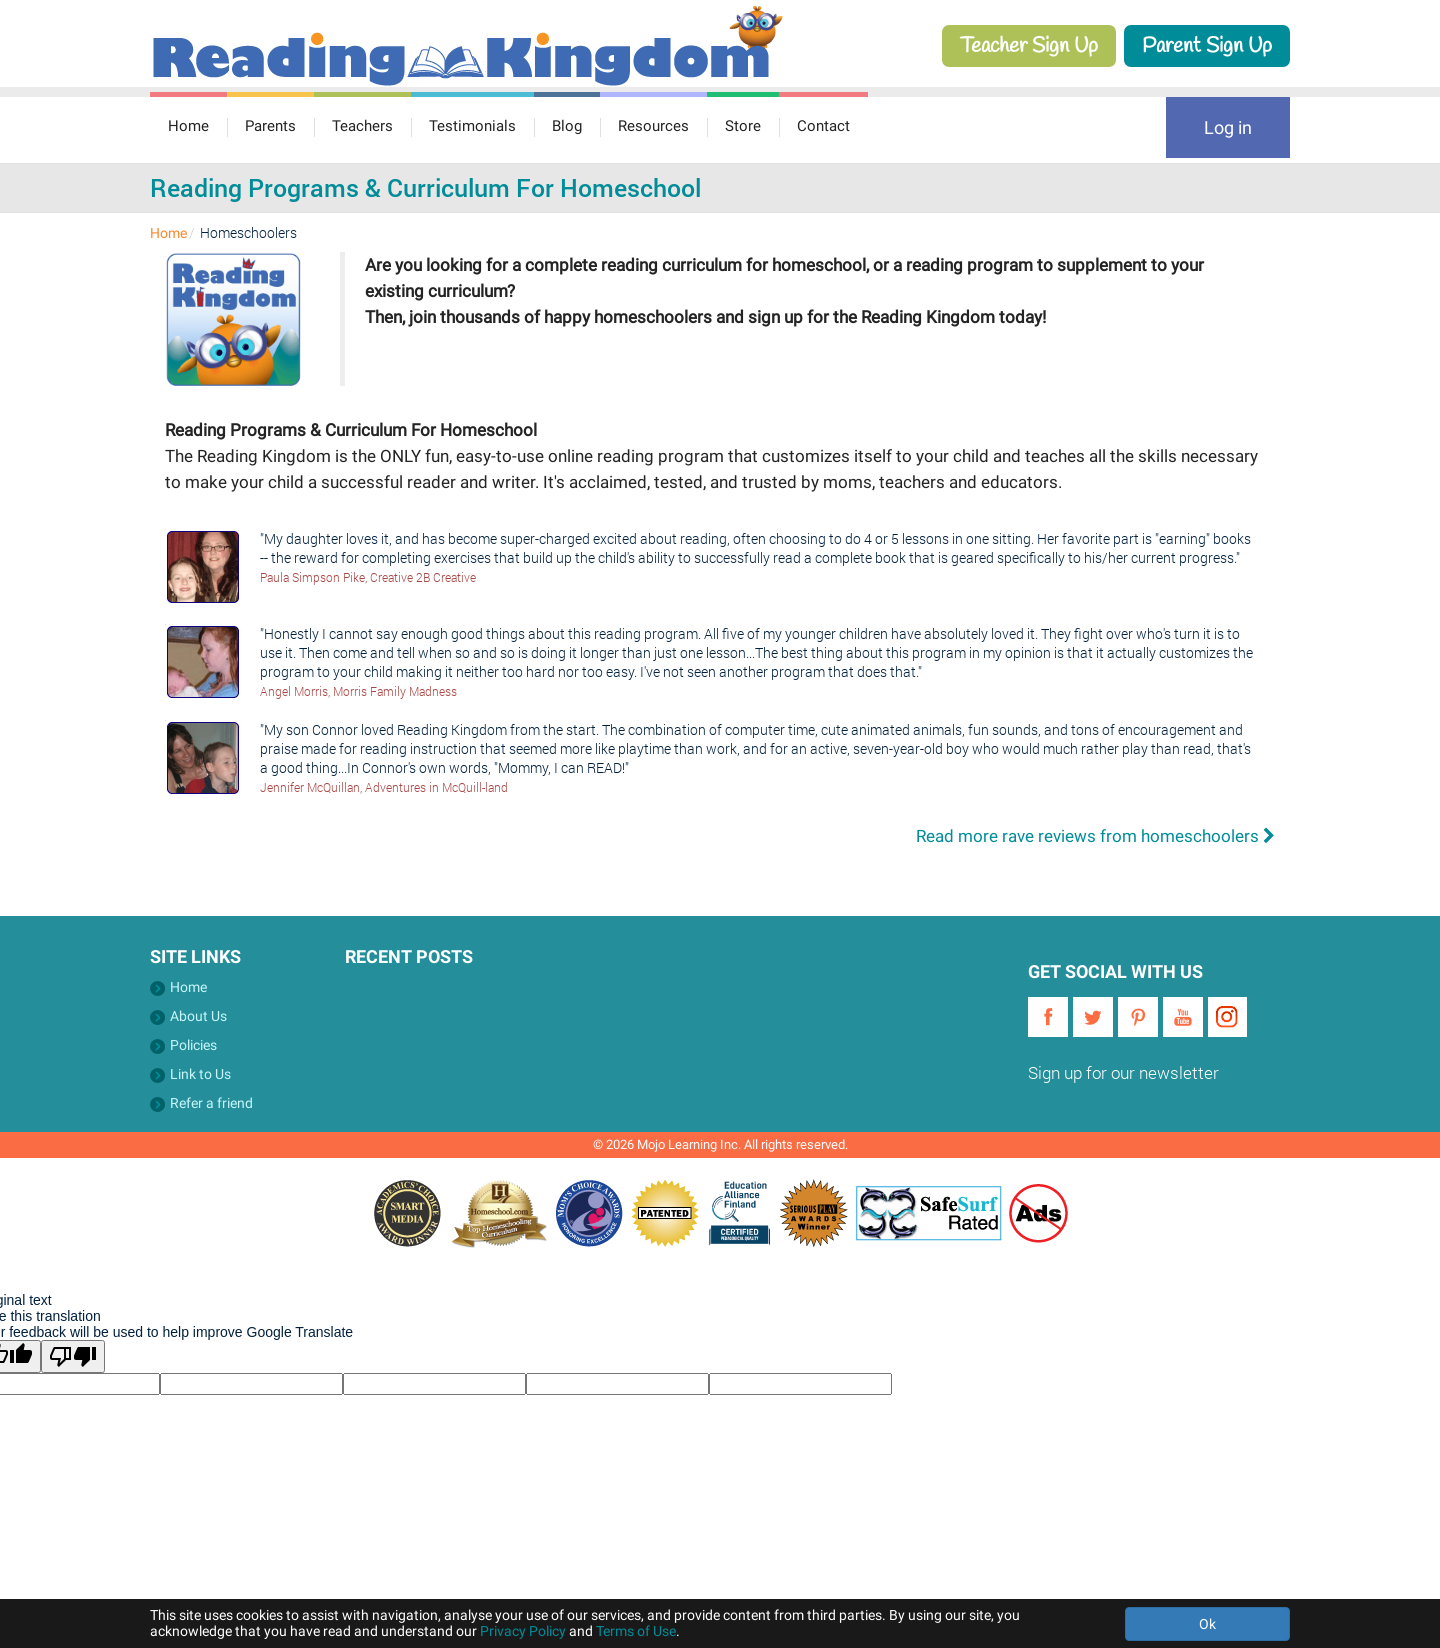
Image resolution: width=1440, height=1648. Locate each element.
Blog (567, 126)
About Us (198, 1016)
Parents (270, 126)
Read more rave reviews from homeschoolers (1095, 836)
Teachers (362, 126)
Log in (1228, 127)
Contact (823, 126)
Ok (1207, 1624)
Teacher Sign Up (1029, 46)
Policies (193, 1045)
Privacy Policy (523, 1631)
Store (743, 126)
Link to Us (200, 1074)
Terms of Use (636, 1631)
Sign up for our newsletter (1123, 1072)
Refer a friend (211, 1103)
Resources (653, 126)
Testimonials (472, 126)
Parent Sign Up (1207, 46)
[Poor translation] (73, 1356)
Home (188, 126)
